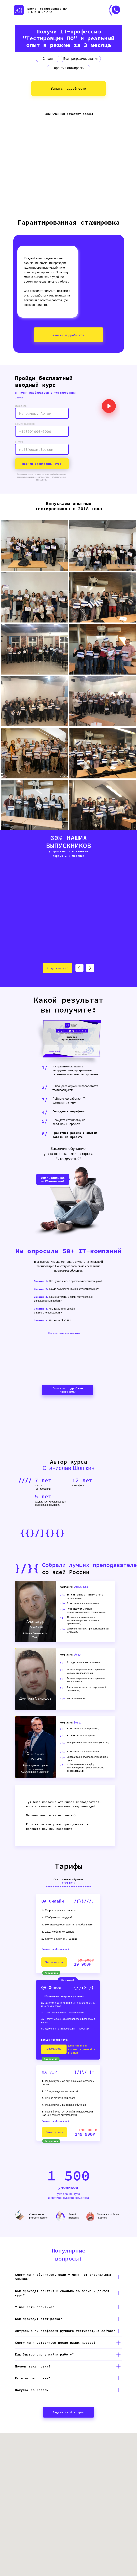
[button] (113, 10)
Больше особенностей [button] (55, 2121)
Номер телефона (25, 423)
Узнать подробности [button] (68, 88)
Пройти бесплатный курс (42, 463)
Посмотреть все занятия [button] (64, 1333)
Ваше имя (21, 405)
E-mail (19, 441)
